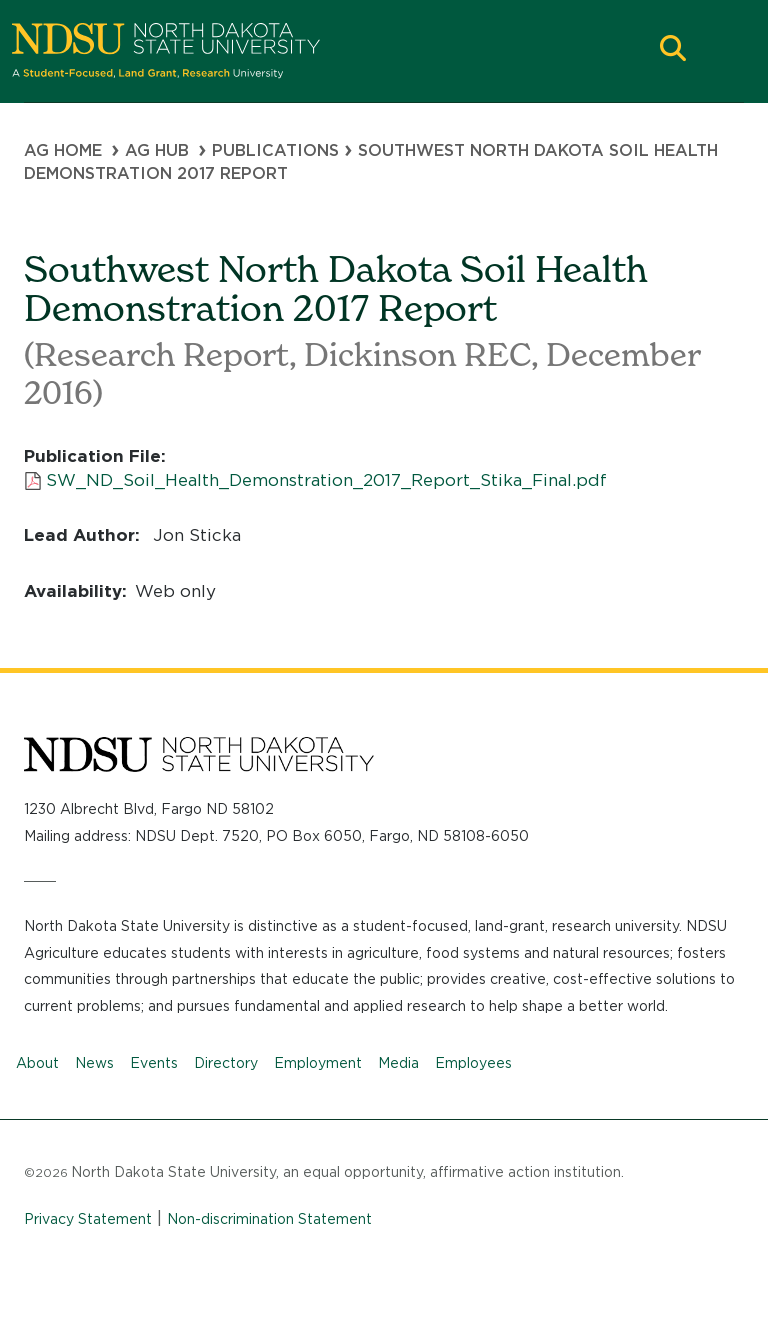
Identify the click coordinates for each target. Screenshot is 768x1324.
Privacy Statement (88, 1219)
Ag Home (63, 150)
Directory (226, 1063)
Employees (473, 1063)
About (37, 1063)
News (94, 1063)
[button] (673, 50)
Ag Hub (157, 150)
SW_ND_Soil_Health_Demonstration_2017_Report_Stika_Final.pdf (326, 480)
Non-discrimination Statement (269, 1219)
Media (398, 1063)
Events (154, 1063)
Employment (318, 1063)
